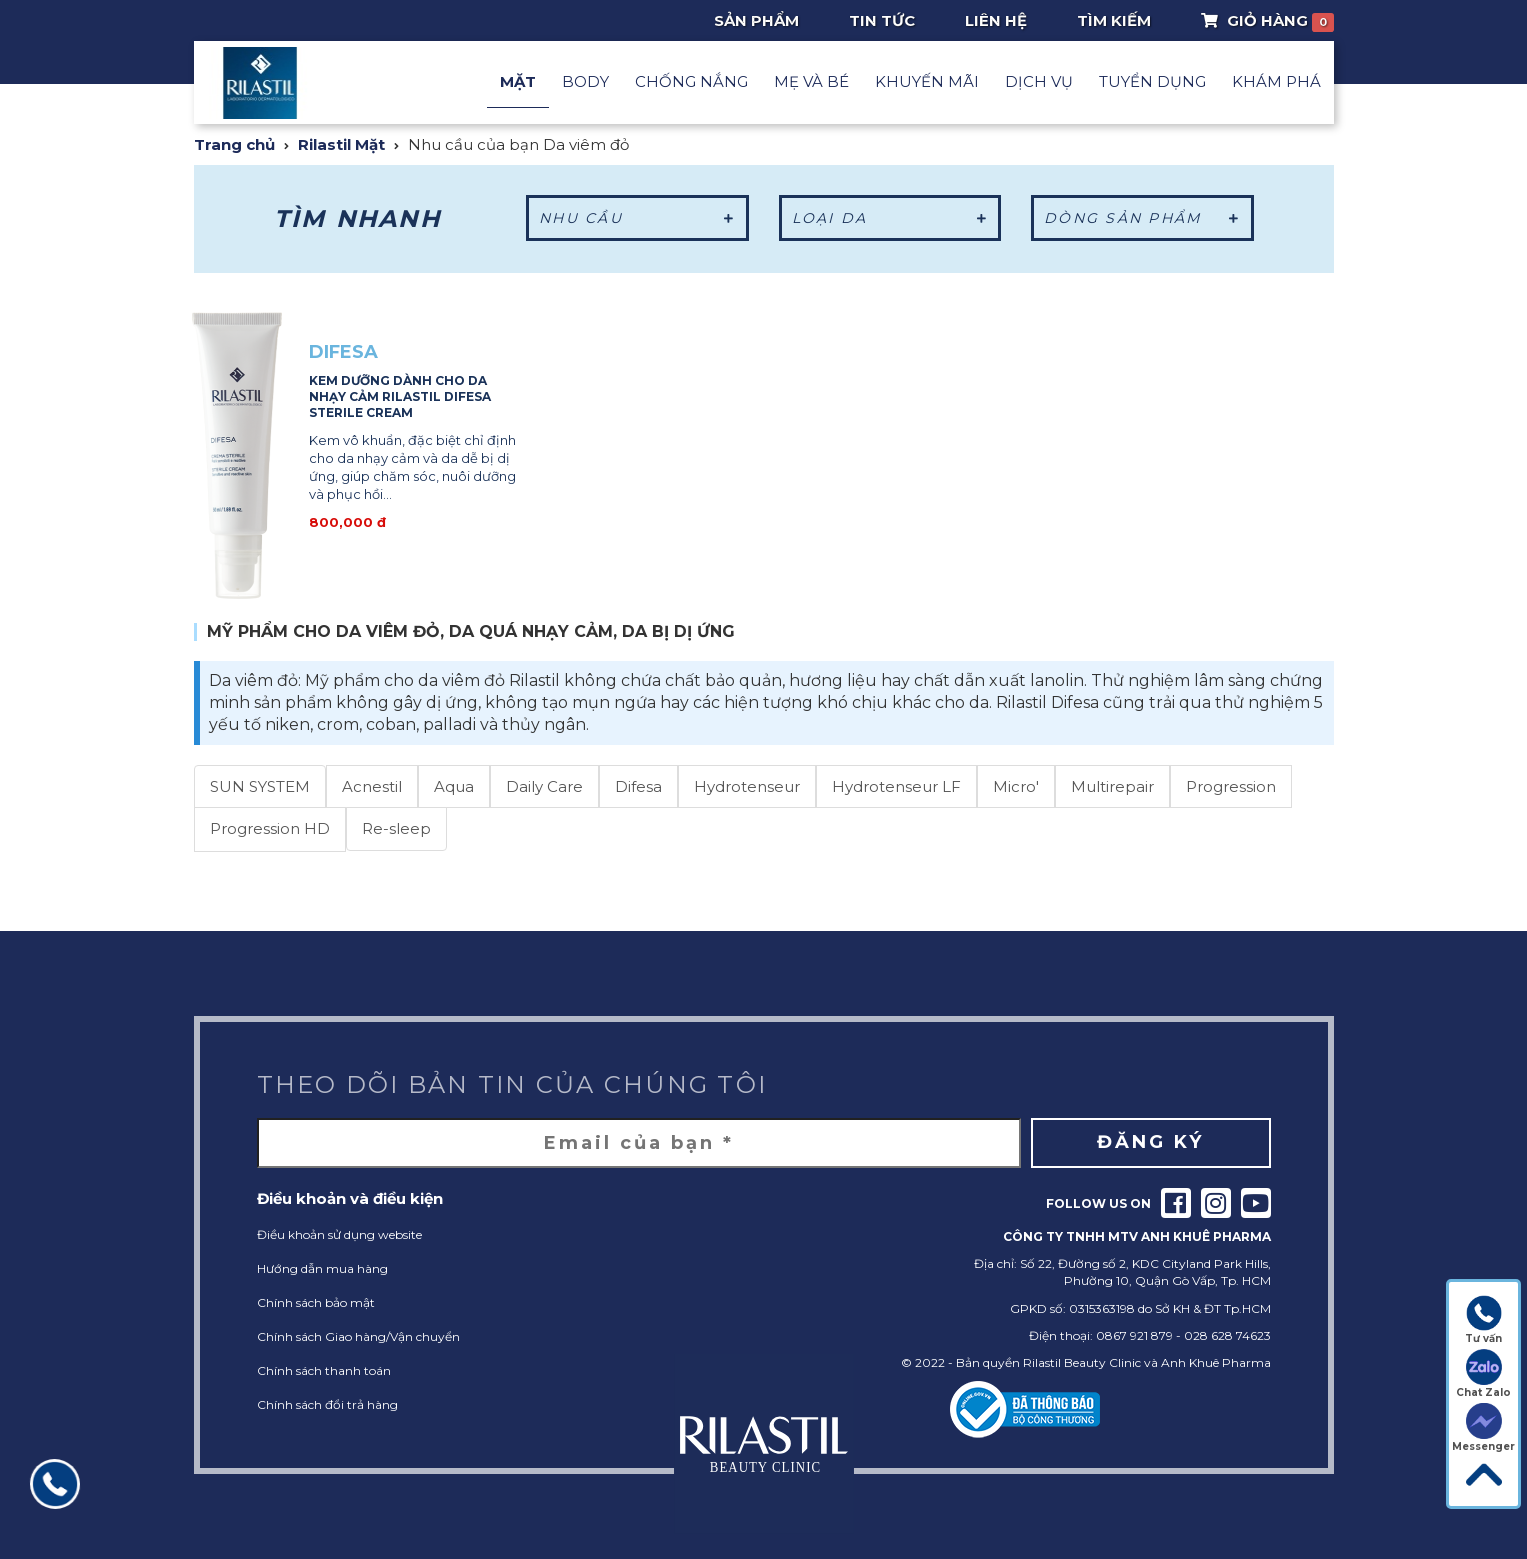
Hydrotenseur (747, 786)
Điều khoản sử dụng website (339, 1234)
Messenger (1483, 1428)
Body (585, 81)
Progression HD (270, 828)
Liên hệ (996, 20)
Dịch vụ (1039, 81)
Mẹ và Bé (811, 81)
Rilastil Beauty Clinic (1082, 1362)
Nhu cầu (637, 218)
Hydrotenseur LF (896, 786)
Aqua (454, 786)
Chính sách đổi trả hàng (327, 1404)
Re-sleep (396, 828)
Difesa (638, 786)
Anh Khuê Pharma (1216, 1362)
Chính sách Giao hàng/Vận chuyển (358, 1336)
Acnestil (372, 786)
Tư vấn (1483, 1320)
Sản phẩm (756, 20)
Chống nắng (691, 81)
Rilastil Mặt (341, 144)
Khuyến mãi (927, 81)
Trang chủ (234, 144)
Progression (1231, 786)
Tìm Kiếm (1114, 20)
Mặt (518, 81)
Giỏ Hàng (1267, 21)
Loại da (890, 218)
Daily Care (544, 786)
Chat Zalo (1483, 1374)
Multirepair (1112, 786)
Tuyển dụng (1152, 81)
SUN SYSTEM (260, 786)
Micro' (1016, 786)
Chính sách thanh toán (324, 1370)
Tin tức (882, 20)
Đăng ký (1150, 1142)
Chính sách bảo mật (316, 1302)
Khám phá (1276, 81)
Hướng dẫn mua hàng (322, 1268)
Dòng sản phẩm (1142, 218)
